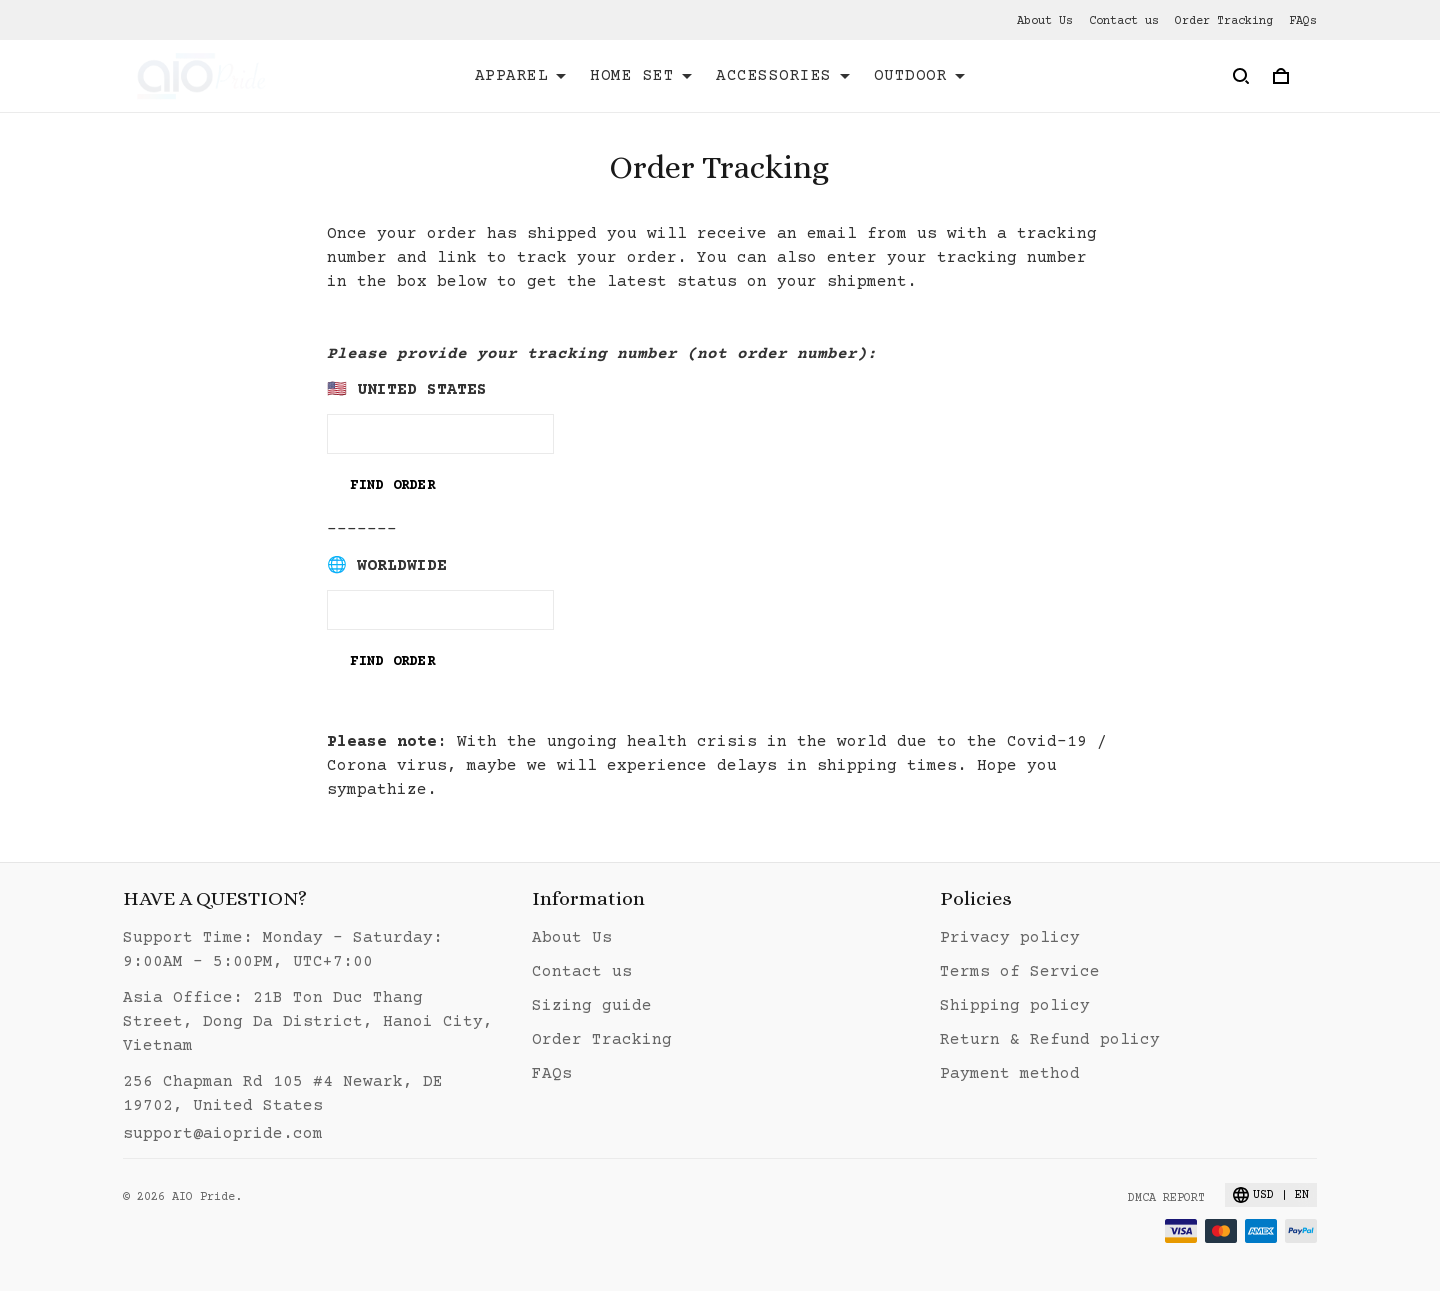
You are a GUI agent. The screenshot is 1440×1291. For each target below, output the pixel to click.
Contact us (1124, 21)
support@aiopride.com (223, 1134)
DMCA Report (1166, 1198)
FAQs (1303, 21)
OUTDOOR (920, 76)
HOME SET (641, 76)
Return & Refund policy (1050, 1040)
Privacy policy (1010, 938)
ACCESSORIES (783, 76)
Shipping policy (1015, 1006)
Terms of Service (1020, 972)
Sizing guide (592, 1006)
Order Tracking (1224, 21)
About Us (1045, 21)
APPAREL (521, 76)
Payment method (1010, 1074)
